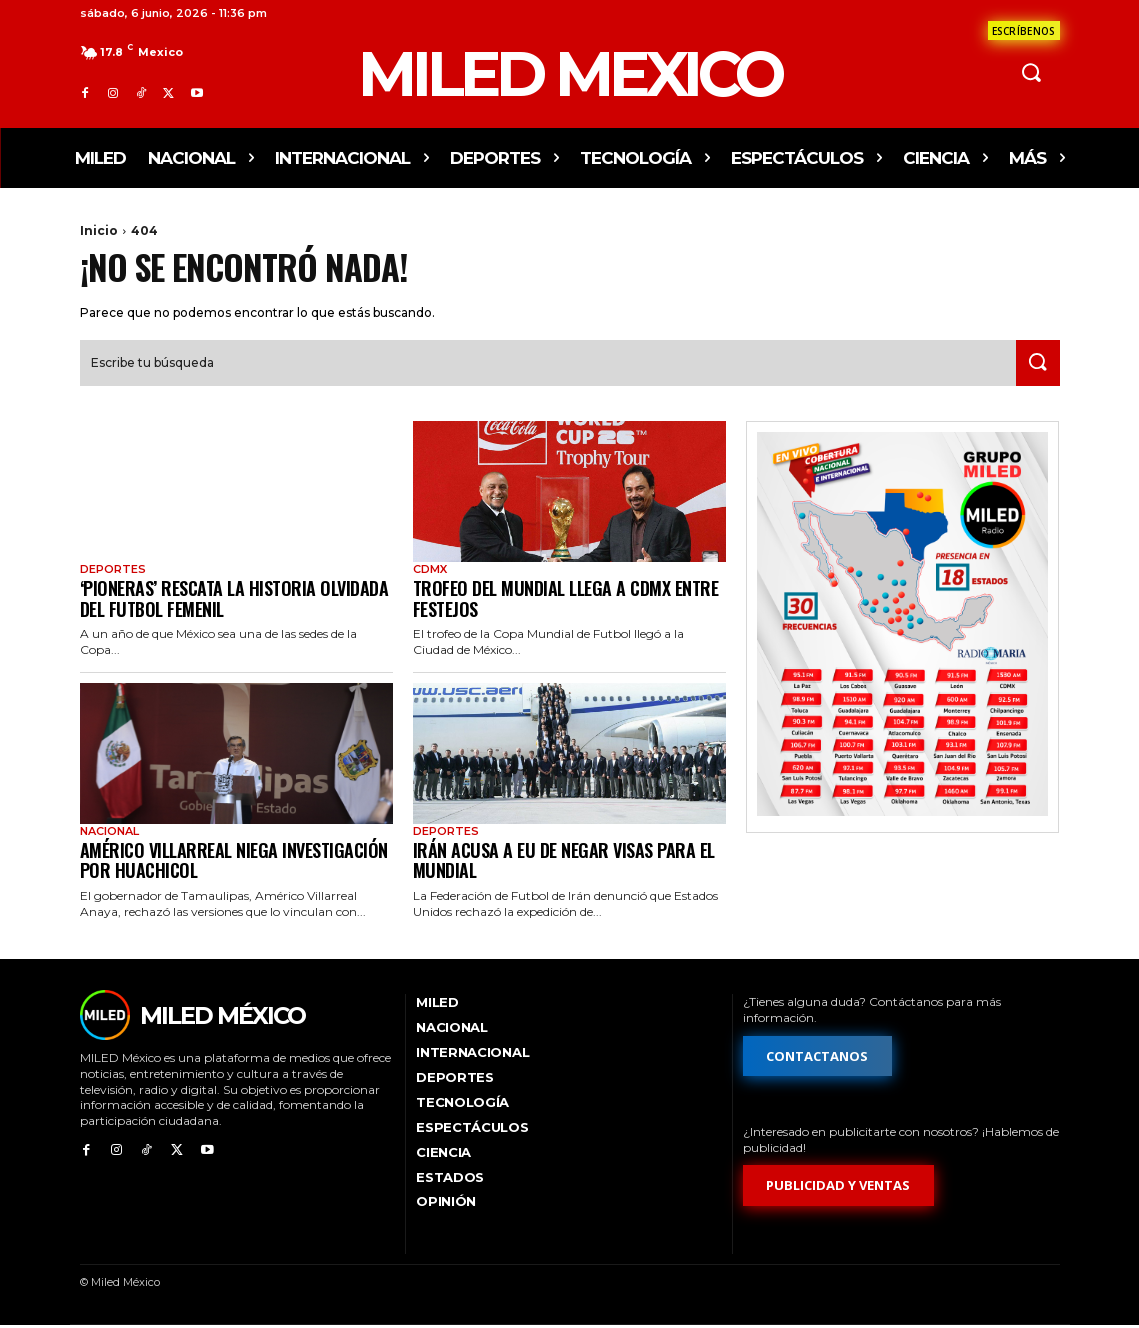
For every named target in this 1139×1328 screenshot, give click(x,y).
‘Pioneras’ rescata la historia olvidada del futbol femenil (234, 600)
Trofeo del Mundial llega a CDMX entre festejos (566, 600)
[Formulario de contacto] (1024, 30)
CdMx (430, 571)
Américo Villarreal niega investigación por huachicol (234, 862)
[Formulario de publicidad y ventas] (839, 1188)
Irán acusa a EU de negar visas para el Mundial (564, 862)
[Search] (1034, 365)
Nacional (109, 833)
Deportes (113, 571)
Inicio (99, 230)
